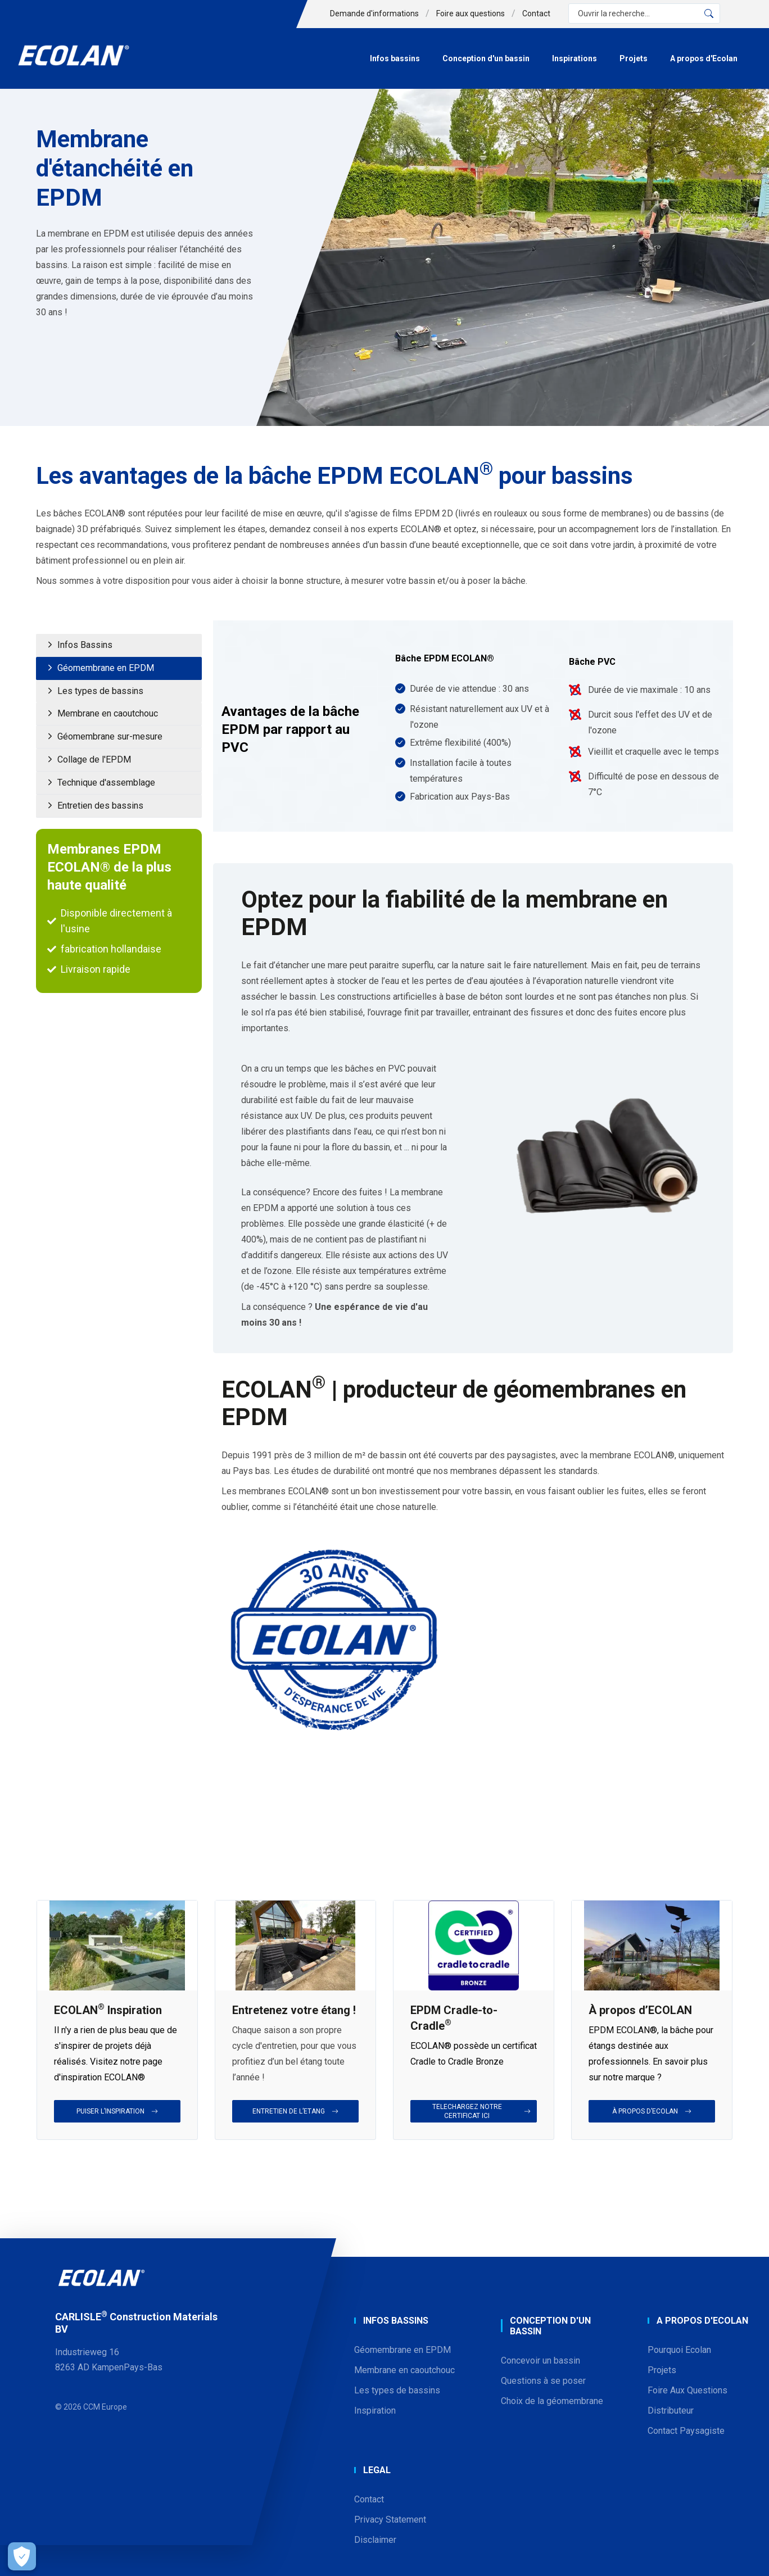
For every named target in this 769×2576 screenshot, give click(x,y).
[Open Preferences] (19, 2556)
